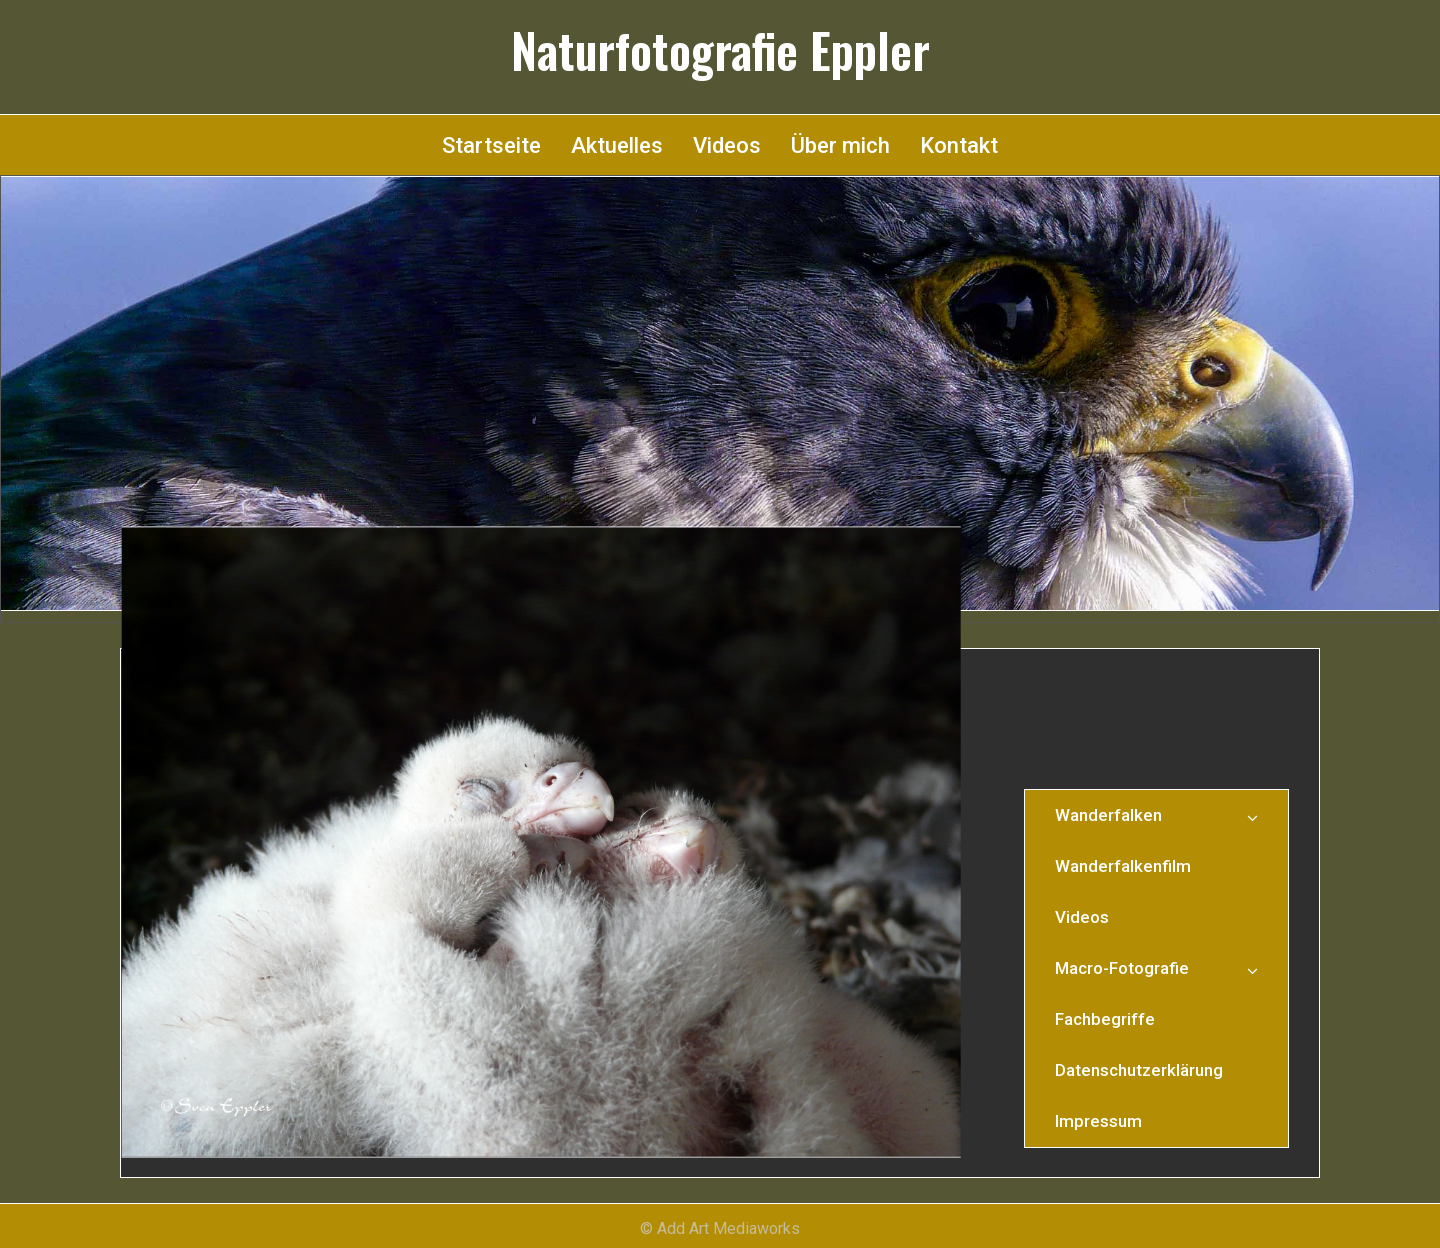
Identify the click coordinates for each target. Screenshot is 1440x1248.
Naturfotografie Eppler (720, 50)
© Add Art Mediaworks (720, 1228)
